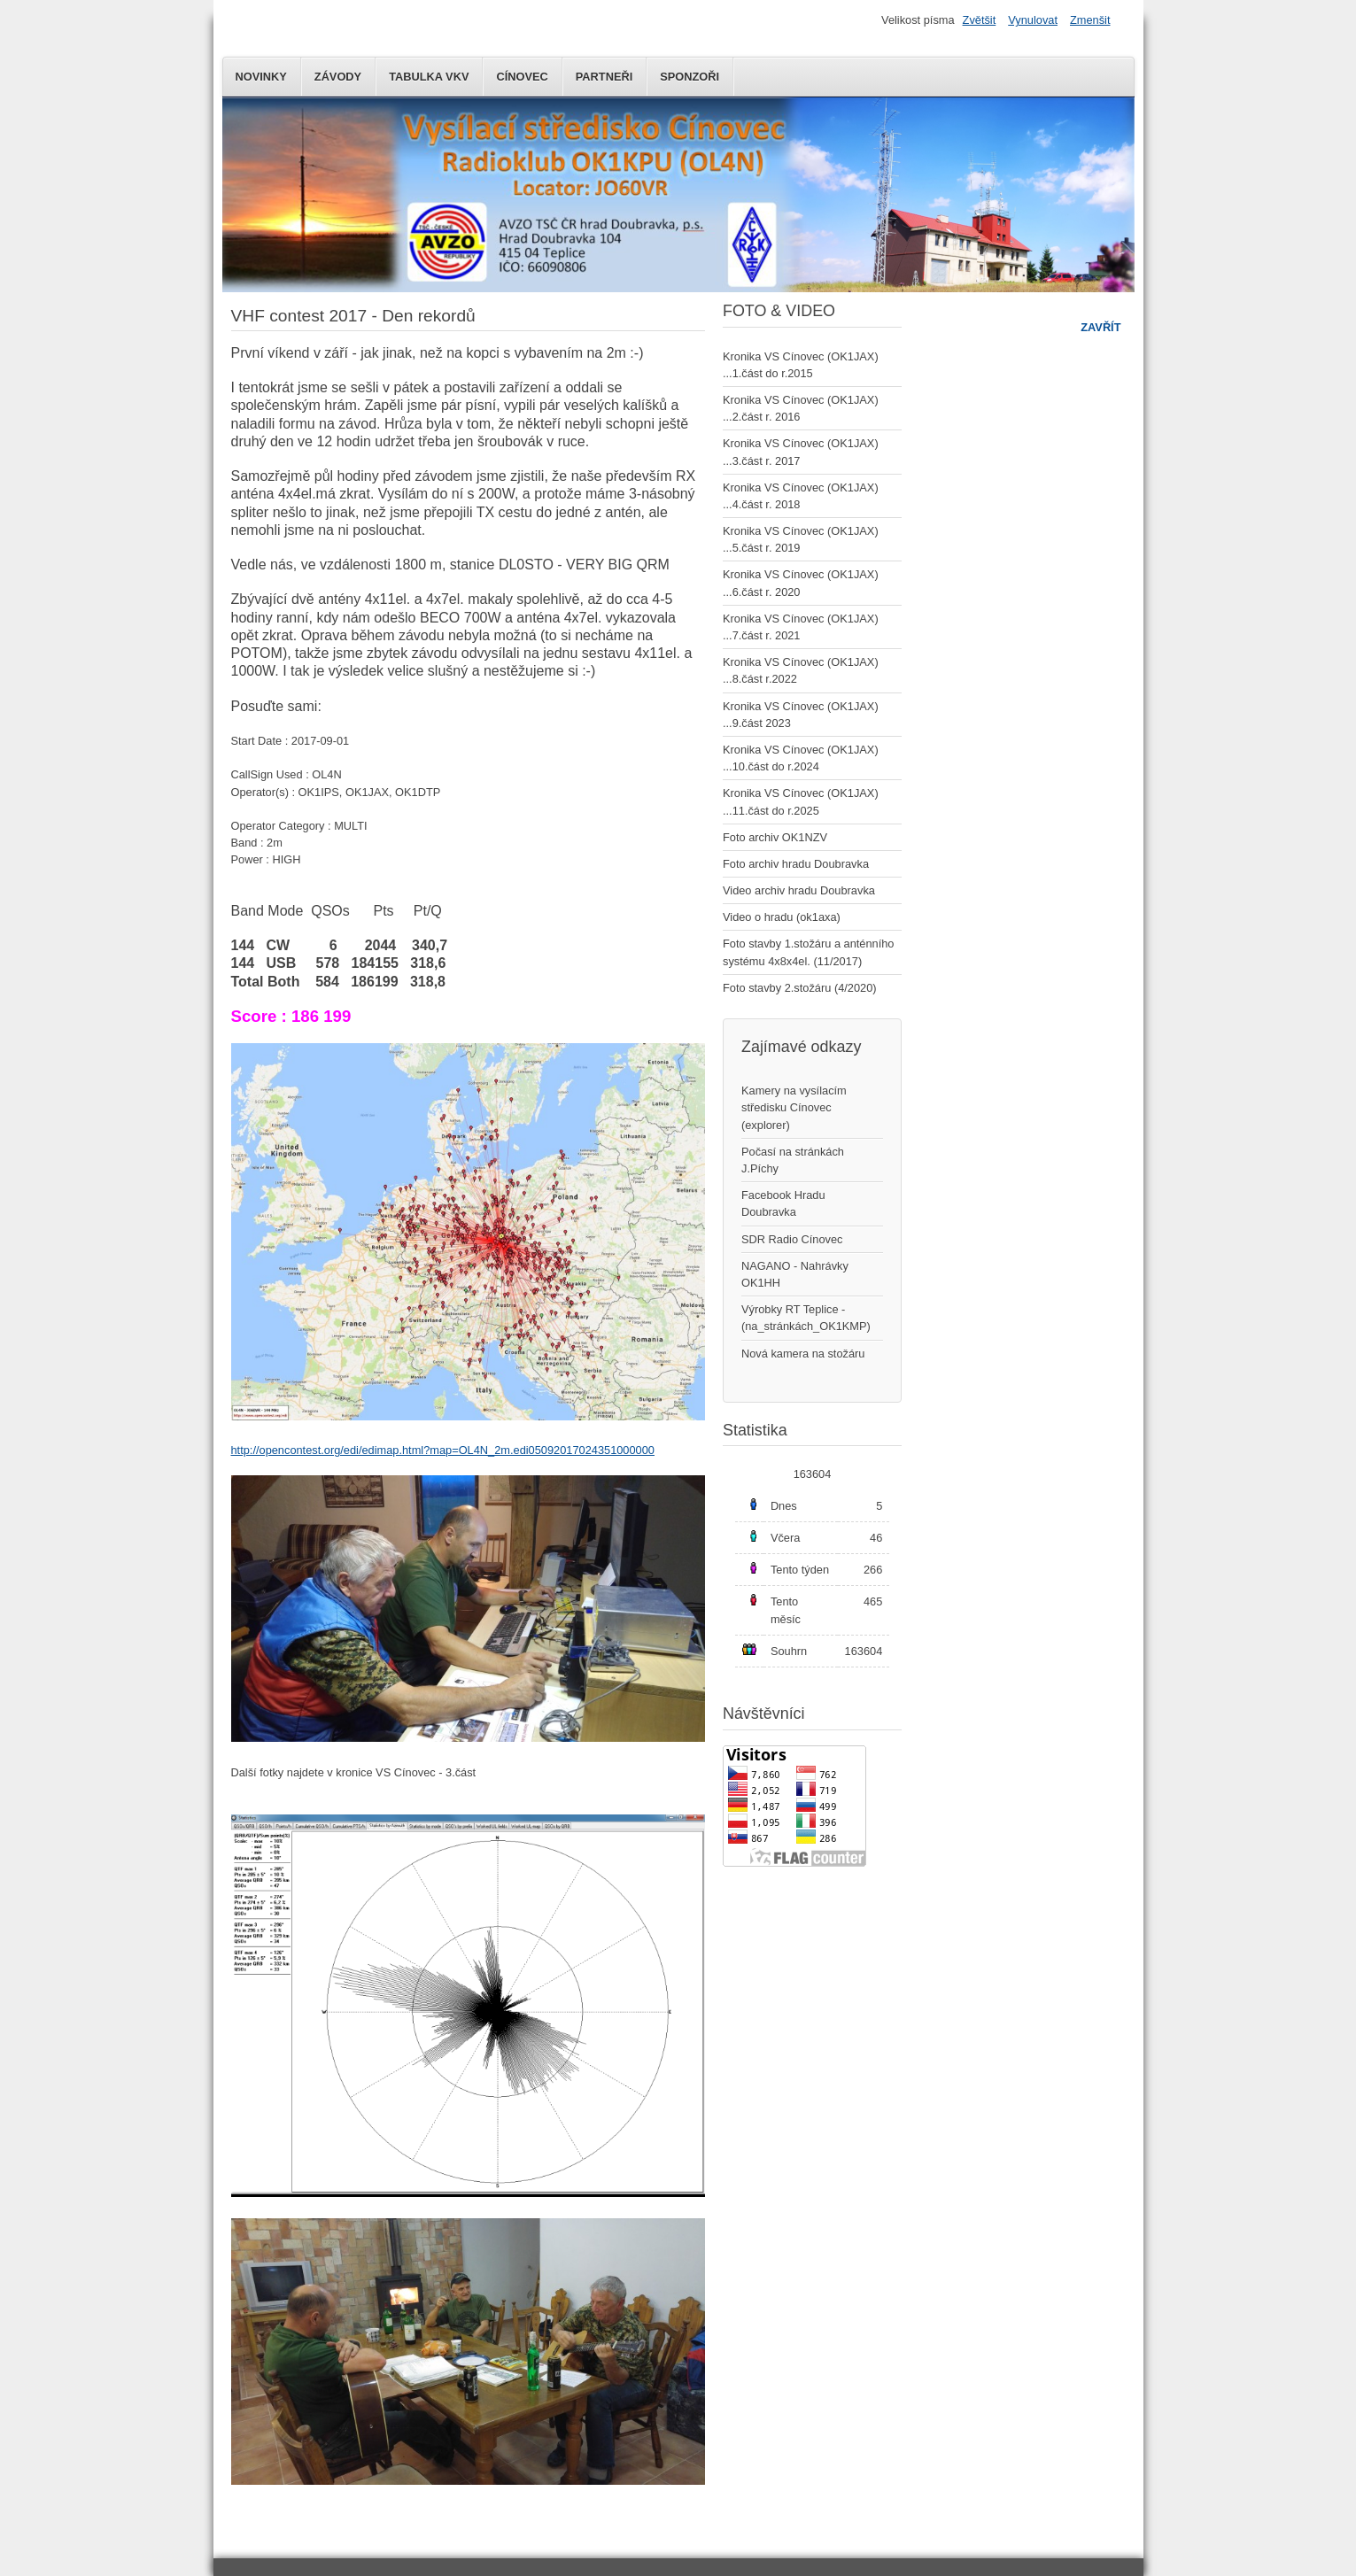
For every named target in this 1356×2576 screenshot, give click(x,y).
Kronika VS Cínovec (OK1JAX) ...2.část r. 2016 (801, 408)
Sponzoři (689, 76)
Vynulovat (1033, 20)
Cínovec (521, 76)
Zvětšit (979, 20)
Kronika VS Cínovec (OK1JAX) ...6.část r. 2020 (801, 583)
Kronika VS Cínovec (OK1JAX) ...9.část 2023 (801, 715)
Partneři (604, 76)
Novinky (261, 76)
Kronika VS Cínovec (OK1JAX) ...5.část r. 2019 (801, 539)
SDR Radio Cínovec (792, 1239)
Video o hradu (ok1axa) (782, 917)
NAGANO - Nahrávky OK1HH (794, 1274)
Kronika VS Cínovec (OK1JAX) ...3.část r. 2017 (801, 452)
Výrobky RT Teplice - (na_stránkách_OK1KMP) (806, 1318)
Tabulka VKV (429, 76)
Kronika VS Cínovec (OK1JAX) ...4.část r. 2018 (801, 496)
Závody (337, 76)
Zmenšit (1090, 20)
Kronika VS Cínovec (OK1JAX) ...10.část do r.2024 (801, 758)
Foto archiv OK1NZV (775, 837)
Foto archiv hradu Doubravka (796, 863)
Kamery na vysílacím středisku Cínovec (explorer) (794, 1107)
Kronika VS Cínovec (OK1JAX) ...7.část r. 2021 (801, 627)
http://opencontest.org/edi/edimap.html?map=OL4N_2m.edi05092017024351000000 (443, 1450)
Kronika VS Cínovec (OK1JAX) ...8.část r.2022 (801, 670)
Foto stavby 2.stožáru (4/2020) (800, 987)
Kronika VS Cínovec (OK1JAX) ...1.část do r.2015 (801, 365)
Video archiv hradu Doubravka (799, 890)
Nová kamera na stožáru (802, 1353)
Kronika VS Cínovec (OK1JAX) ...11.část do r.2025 (801, 801)
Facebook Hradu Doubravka (783, 1203)
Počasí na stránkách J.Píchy (792, 1160)
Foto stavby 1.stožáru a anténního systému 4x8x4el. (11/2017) (809, 952)
